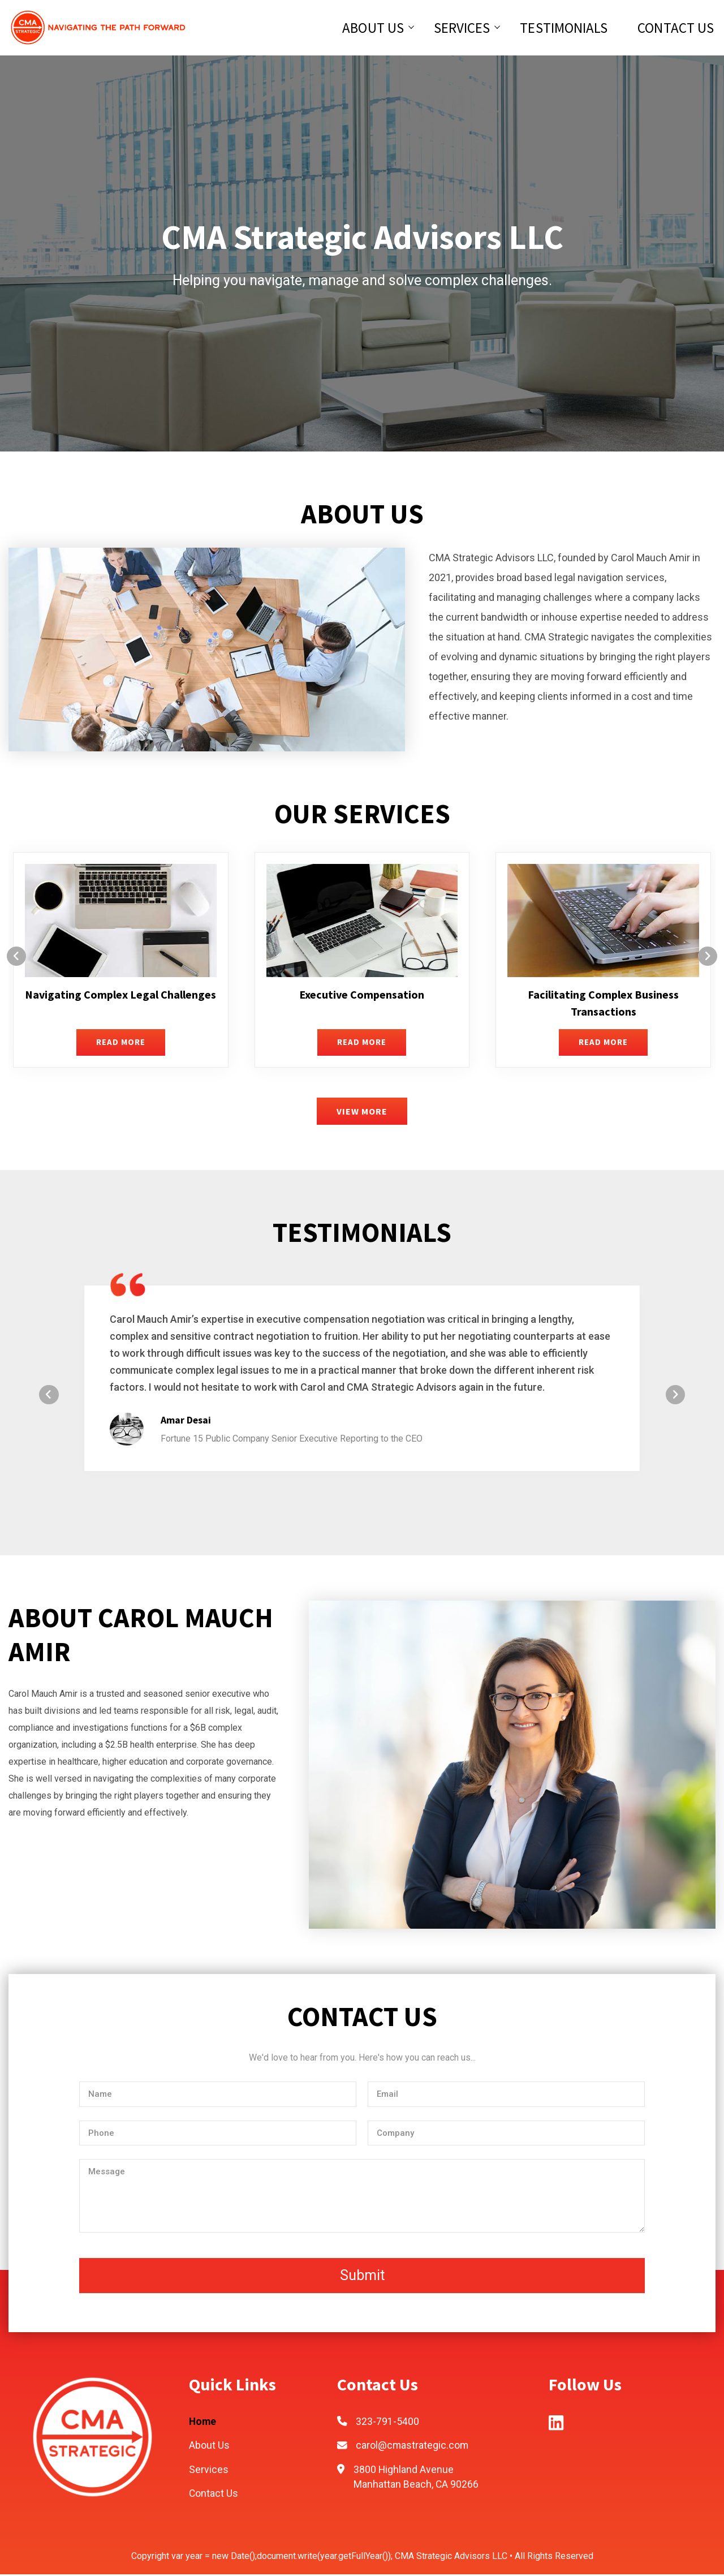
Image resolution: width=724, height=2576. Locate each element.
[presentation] (19, 957)
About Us (373, 28)
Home (203, 2423)
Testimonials (564, 28)
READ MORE (120, 1043)
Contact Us (677, 28)
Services (462, 28)
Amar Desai (186, 1420)
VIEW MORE (362, 1111)
